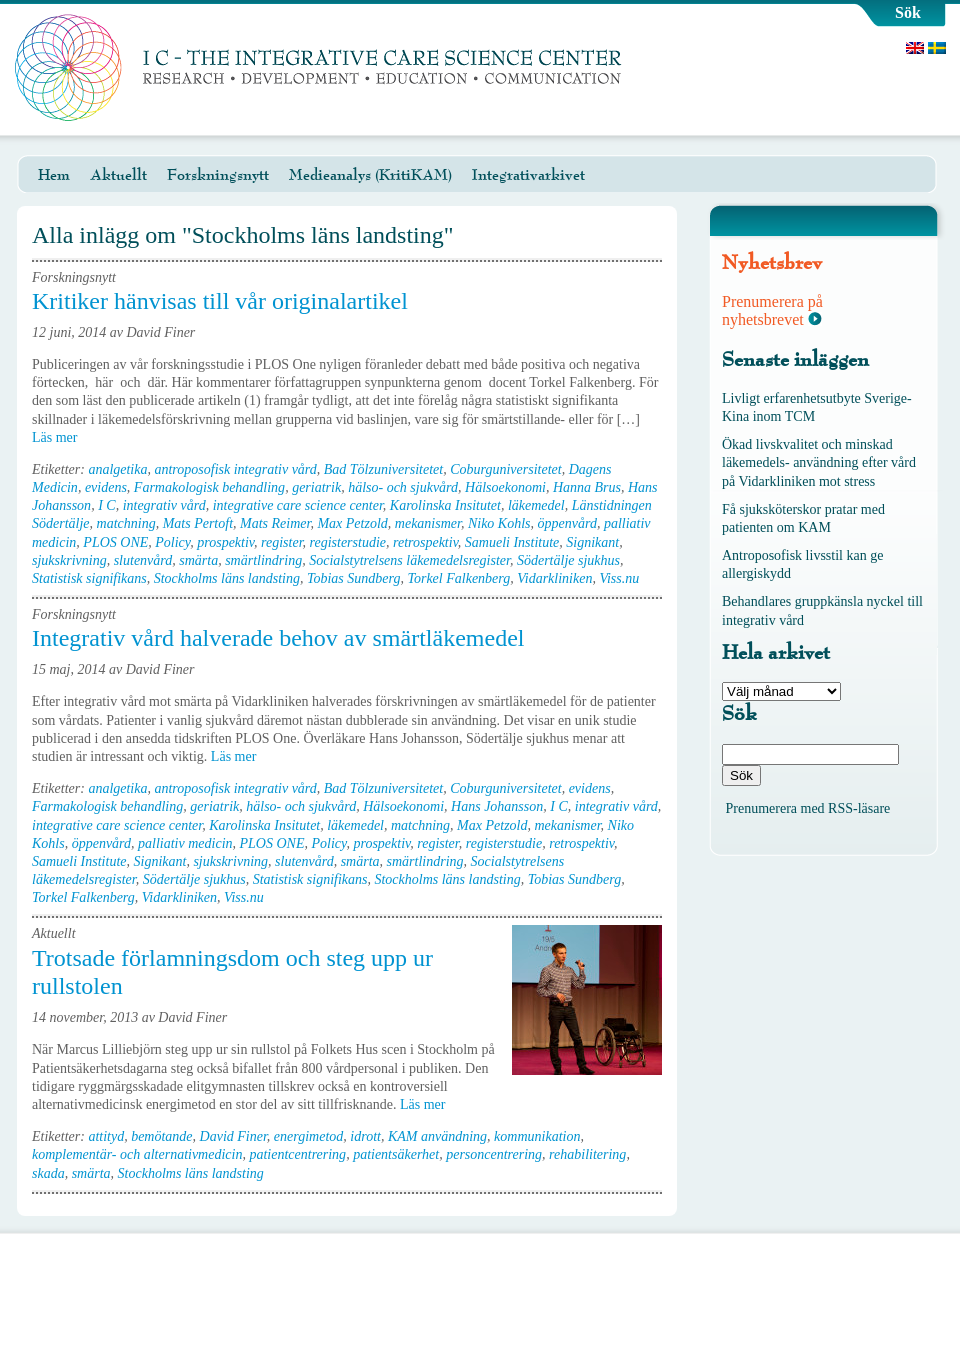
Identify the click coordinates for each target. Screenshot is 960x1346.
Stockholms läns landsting (227, 578)
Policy (172, 542)
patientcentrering (297, 1154)
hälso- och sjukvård (403, 487)
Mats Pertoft (198, 523)
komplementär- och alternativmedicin (137, 1154)
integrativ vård (164, 505)
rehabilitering (587, 1154)
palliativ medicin (185, 843)
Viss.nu (619, 578)
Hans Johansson (497, 806)
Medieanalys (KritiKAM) (370, 175)
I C (107, 505)
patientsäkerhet (396, 1154)
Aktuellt (118, 175)
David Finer (233, 1136)
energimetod (308, 1136)
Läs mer (61, 437)
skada (48, 1173)
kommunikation (537, 1136)
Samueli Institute (512, 542)
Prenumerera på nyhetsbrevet (772, 310)
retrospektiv (425, 542)
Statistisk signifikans (89, 578)
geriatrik (316, 487)
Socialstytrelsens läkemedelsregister (409, 560)
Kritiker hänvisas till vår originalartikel (220, 301)
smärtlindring (263, 560)
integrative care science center (298, 505)
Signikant (592, 542)
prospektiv (225, 542)
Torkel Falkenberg (458, 578)
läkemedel (536, 505)
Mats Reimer (275, 523)
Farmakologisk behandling (209, 487)
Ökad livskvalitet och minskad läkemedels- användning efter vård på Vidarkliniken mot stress (819, 462)
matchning (126, 523)
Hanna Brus (587, 487)
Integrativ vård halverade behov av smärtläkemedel (278, 638)
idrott (365, 1136)
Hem (54, 175)
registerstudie (348, 542)
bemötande (161, 1136)
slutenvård (143, 560)
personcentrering (494, 1154)
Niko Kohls (499, 523)
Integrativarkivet (528, 175)
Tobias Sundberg (353, 578)
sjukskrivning (69, 560)
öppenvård (567, 523)
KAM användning (437, 1136)
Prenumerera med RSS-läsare (808, 808)
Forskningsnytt (218, 175)
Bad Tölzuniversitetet (383, 469)
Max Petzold (352, 523)
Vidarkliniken (554, 578)
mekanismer (428, 523)
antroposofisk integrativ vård (235, 469)
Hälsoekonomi (505, 487)
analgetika (117, 469)
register (281, 542)
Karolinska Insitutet (445, 505)
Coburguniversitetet (505, 469)
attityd (106, 1136)
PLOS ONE (115, 542)
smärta (198, 560)
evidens (106, 487)
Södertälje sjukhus (568, 560)
